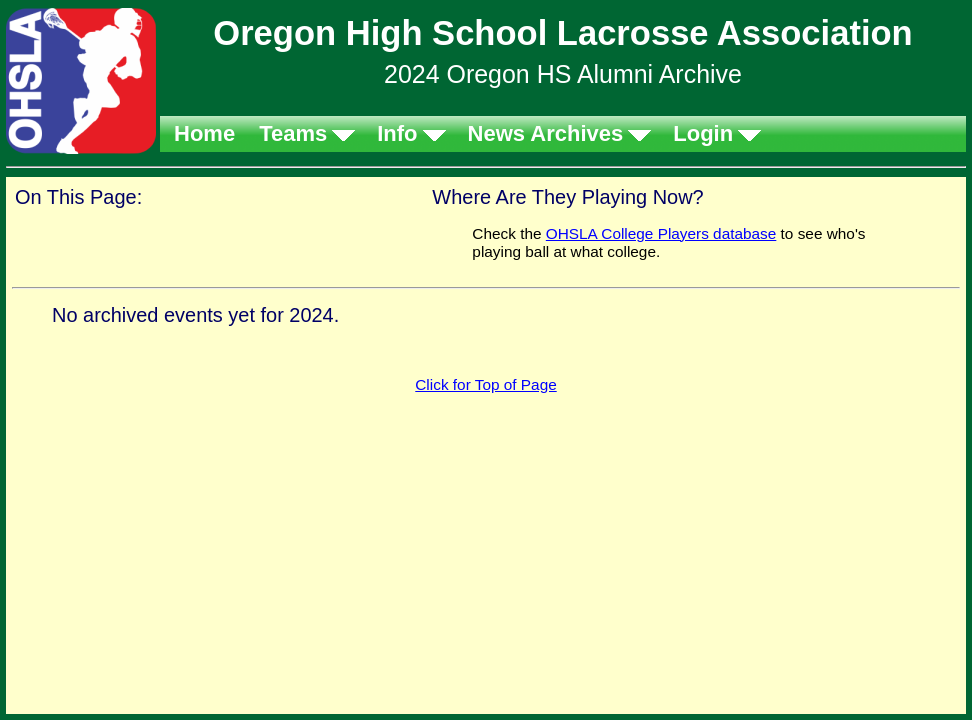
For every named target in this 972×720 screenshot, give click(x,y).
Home (204, 133)
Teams (293, 133)
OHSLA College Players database (661, 233)
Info (397, 133)
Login (703, 133)
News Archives (546, 133)
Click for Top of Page (485, 384)
